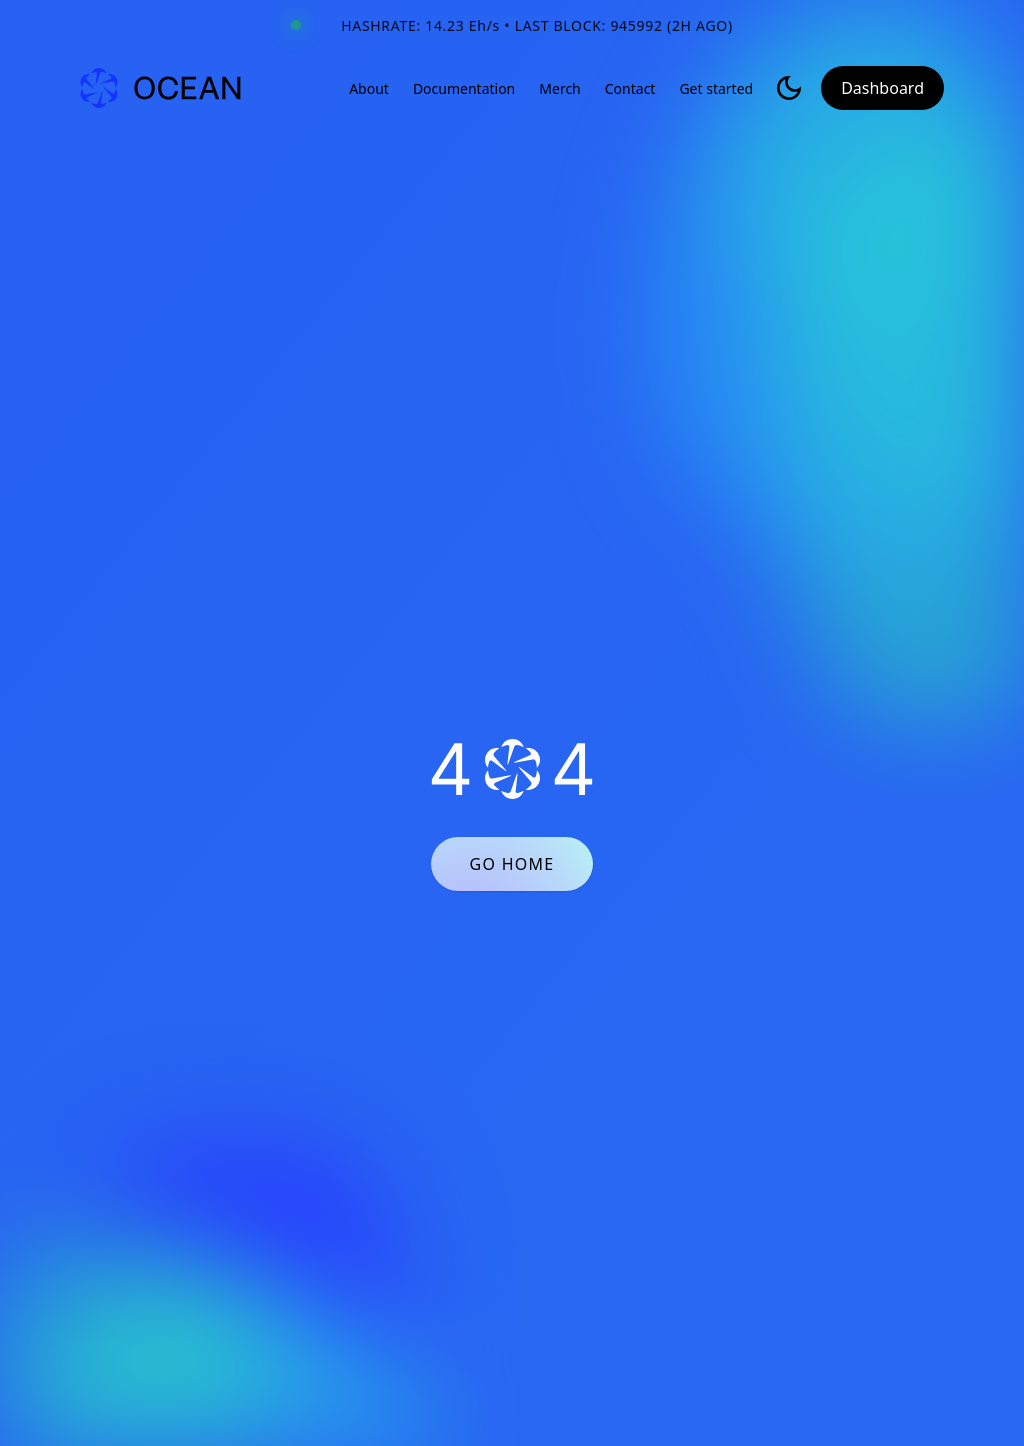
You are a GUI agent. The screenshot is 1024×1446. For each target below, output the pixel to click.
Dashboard (882, 88)
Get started (716, 88)
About (369, 88)
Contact (630, 88)
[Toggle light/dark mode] (789, 88)
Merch (559, 88)
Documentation (464, 88)
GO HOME (511, 864)
